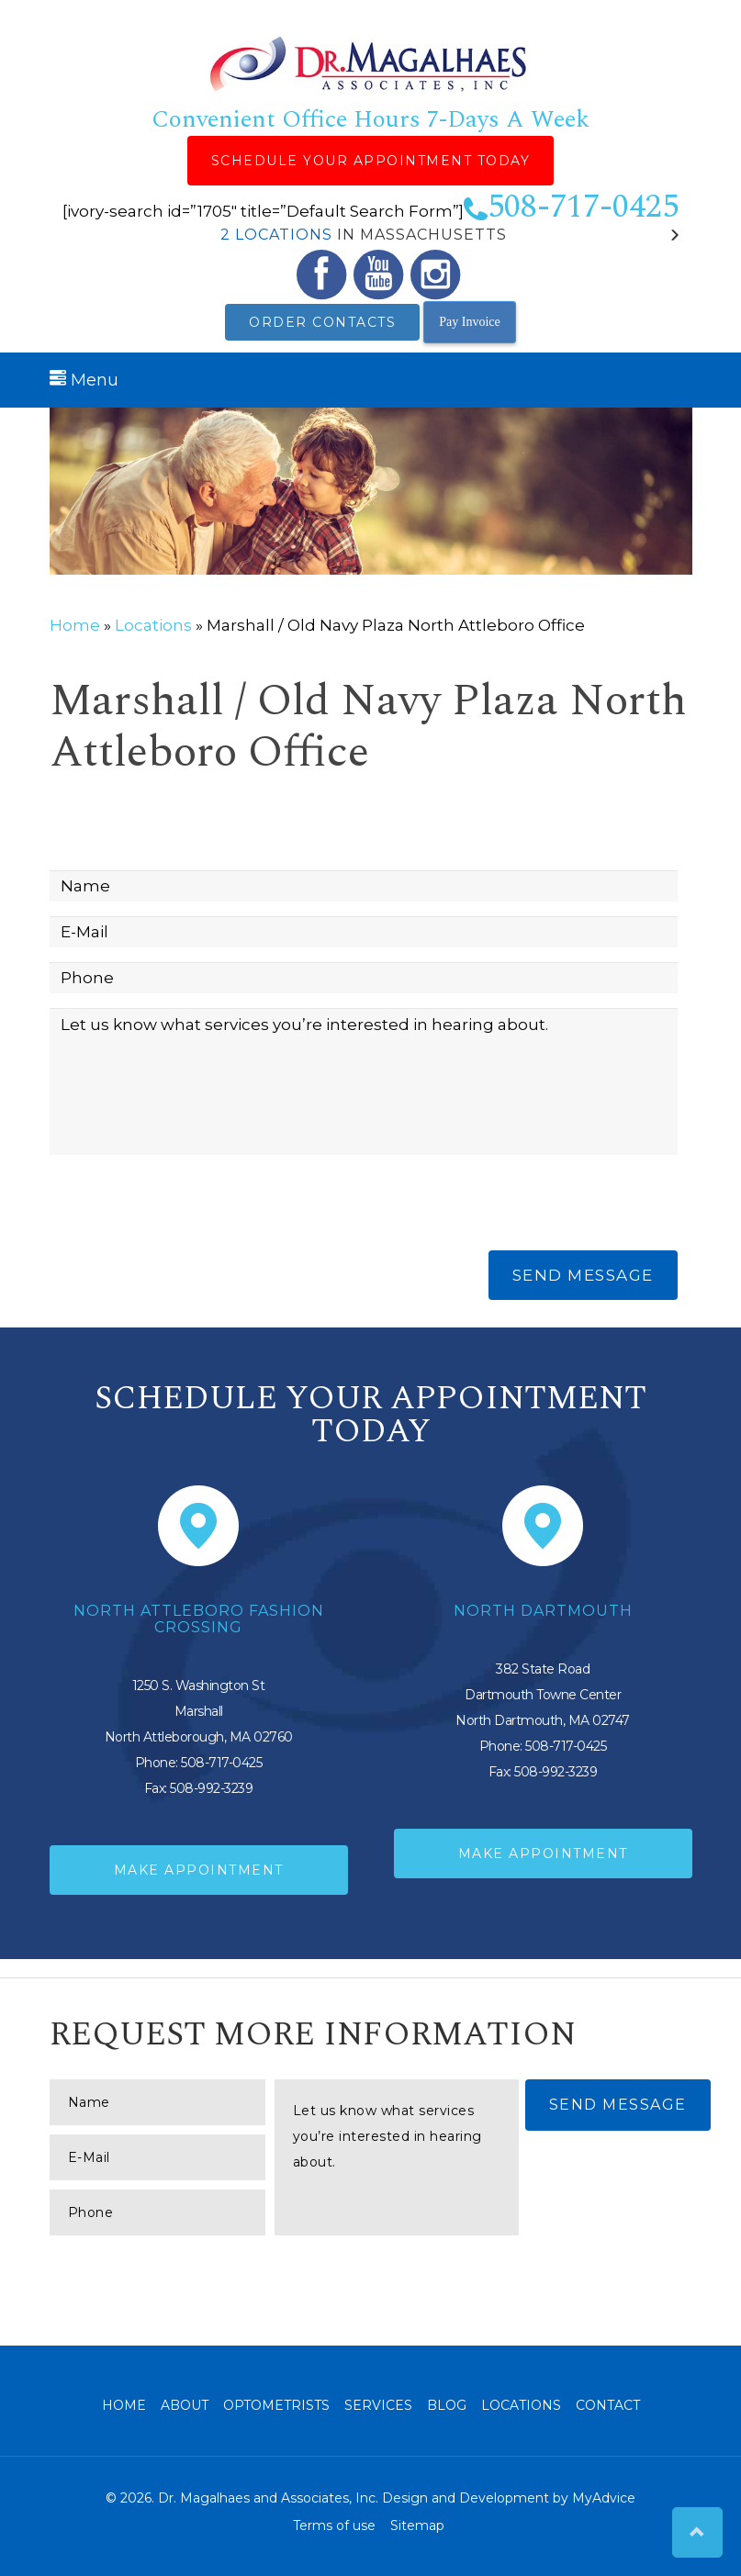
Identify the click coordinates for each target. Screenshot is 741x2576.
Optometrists (276, 2405)
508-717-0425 (571, 207)
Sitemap (417, 2525)
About (184, 2405)
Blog (446, 2405)
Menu (84, 380)
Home (75, 625)
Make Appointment (199, 1870)
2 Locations (276, 234)
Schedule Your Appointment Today (371, 160)
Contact (608, 2405)
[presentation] (189, 1205)
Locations (153, 625)
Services (378, 2405)
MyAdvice (603, 2498)
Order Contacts (322, 322)
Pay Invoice (469, 322)
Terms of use (334, 2525)
